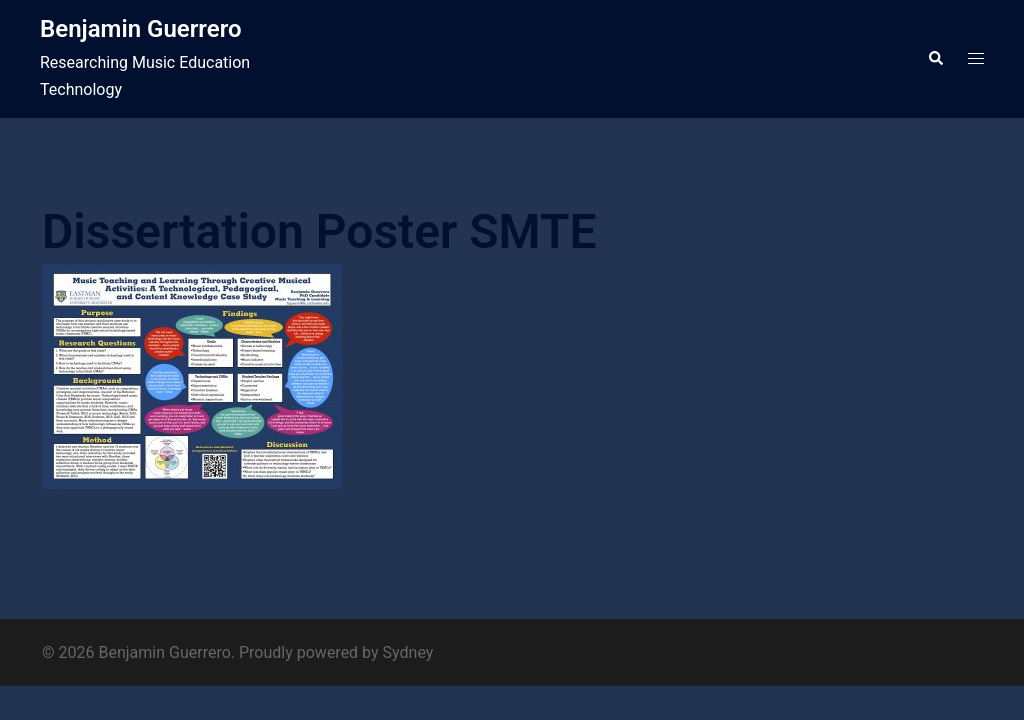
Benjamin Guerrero (141, 29)
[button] (935, 59)
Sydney (408, 652)
